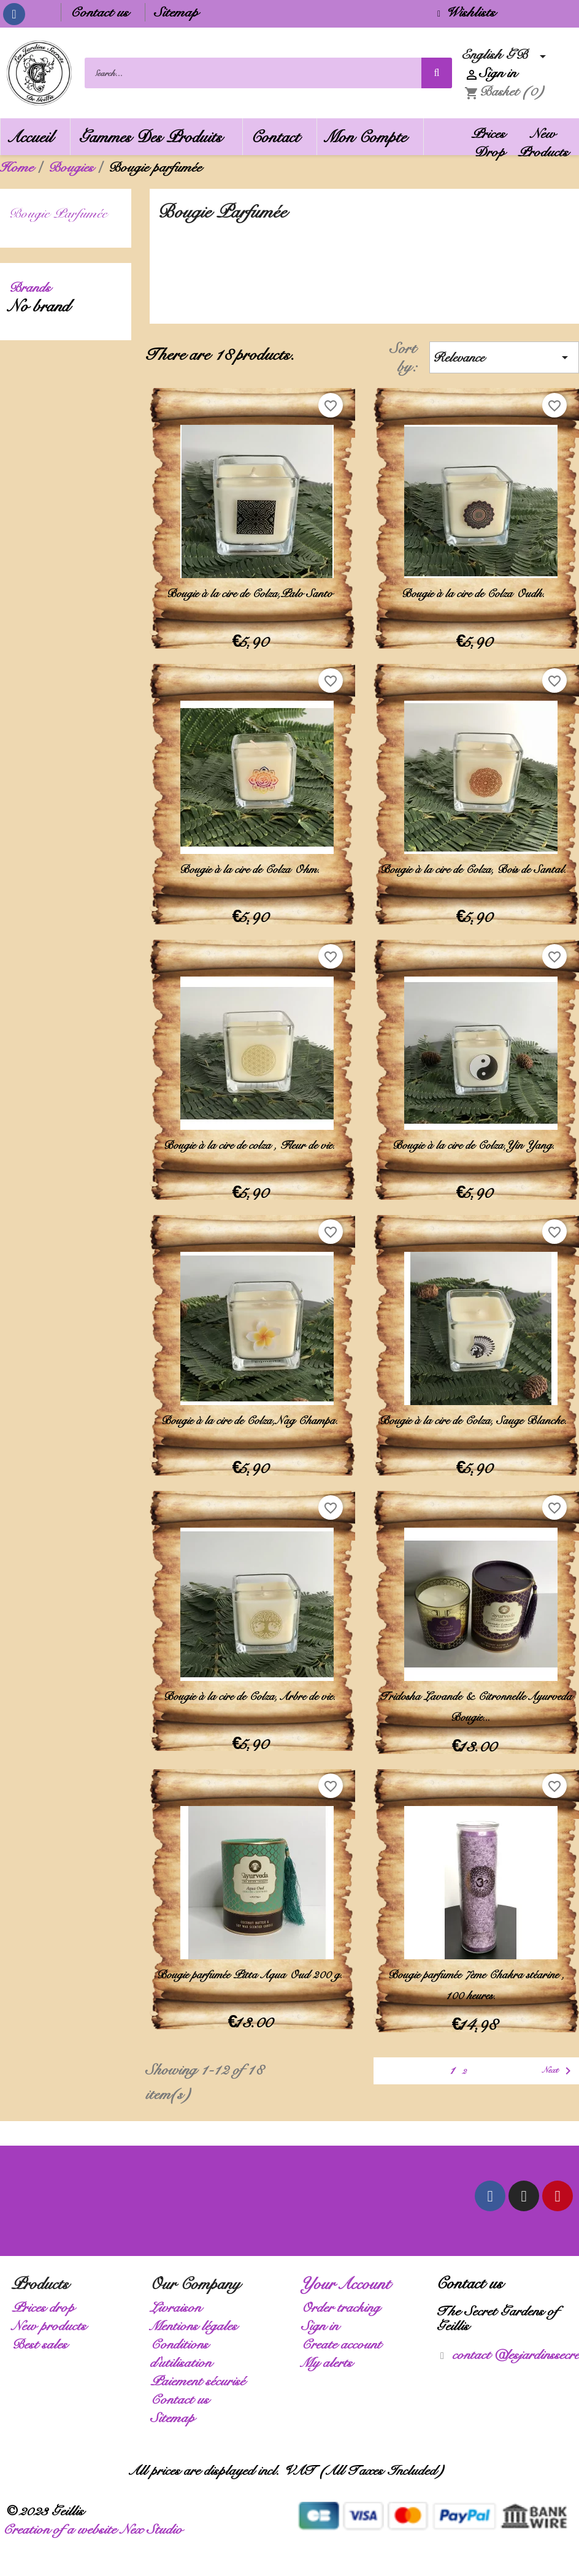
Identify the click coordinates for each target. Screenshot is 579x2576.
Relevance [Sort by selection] (504, 350)
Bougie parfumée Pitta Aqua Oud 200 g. (252, 1967)
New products (52, 2318)
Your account (350, 2276)
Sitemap (180, 11)
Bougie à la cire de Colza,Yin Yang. (476, 1137)
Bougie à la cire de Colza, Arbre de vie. (252, 1689)
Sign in (323, 2318)
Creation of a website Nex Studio (96, 2521)
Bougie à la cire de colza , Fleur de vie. (252, 1137)
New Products (546, 142)
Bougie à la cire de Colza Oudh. (476, 586)
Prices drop (47, 2299)
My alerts (330, 2355)
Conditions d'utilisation (184, 2346)
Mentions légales (197, 2318)
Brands (33, 279)
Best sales (43, 2336)
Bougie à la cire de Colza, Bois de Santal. (476, 862)
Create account (345, 2336)
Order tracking (344, 2299)
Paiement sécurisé (201, 2373)
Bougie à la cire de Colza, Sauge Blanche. (476, 1413)
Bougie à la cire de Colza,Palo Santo (252, 586)
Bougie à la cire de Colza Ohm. (252, 862)
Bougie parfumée (61, 205)
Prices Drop (492, 142)
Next (560, 2063)
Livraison (179, 2299)
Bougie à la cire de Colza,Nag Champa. (252, 1413)
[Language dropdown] (507, 54)
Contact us (103, 11)
